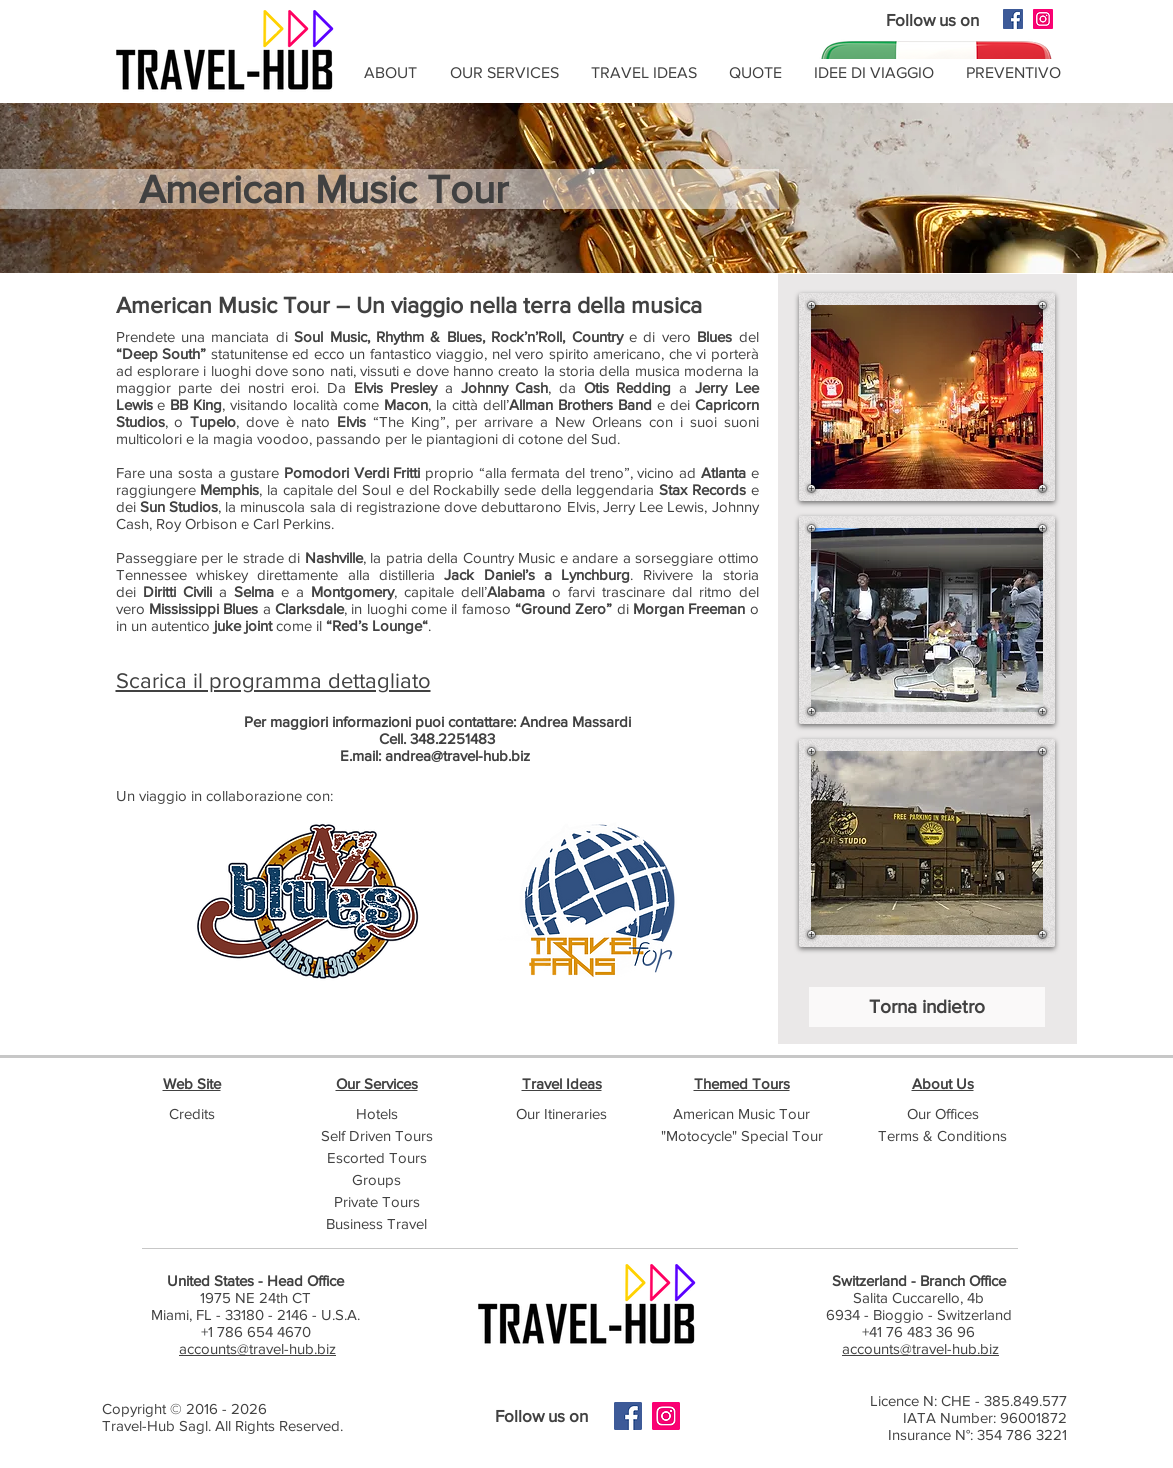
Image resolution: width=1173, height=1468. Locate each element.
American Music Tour (323, 189)
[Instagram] (1043, 19)
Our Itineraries (561, 1113)
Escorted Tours (377, 1157)
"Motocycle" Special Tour (742, 1135)
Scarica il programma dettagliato (273, 680)
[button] (927, 397)
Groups (376, 1179)
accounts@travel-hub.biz (257, 1348)
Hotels (377, 1113)
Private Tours (377, 1201)
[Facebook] (1013, 19)
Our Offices (943, 1113)
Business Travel (376, 1223)
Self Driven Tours (377, 1135)
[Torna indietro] (927, 1007)
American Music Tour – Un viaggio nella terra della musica (409, 305)
